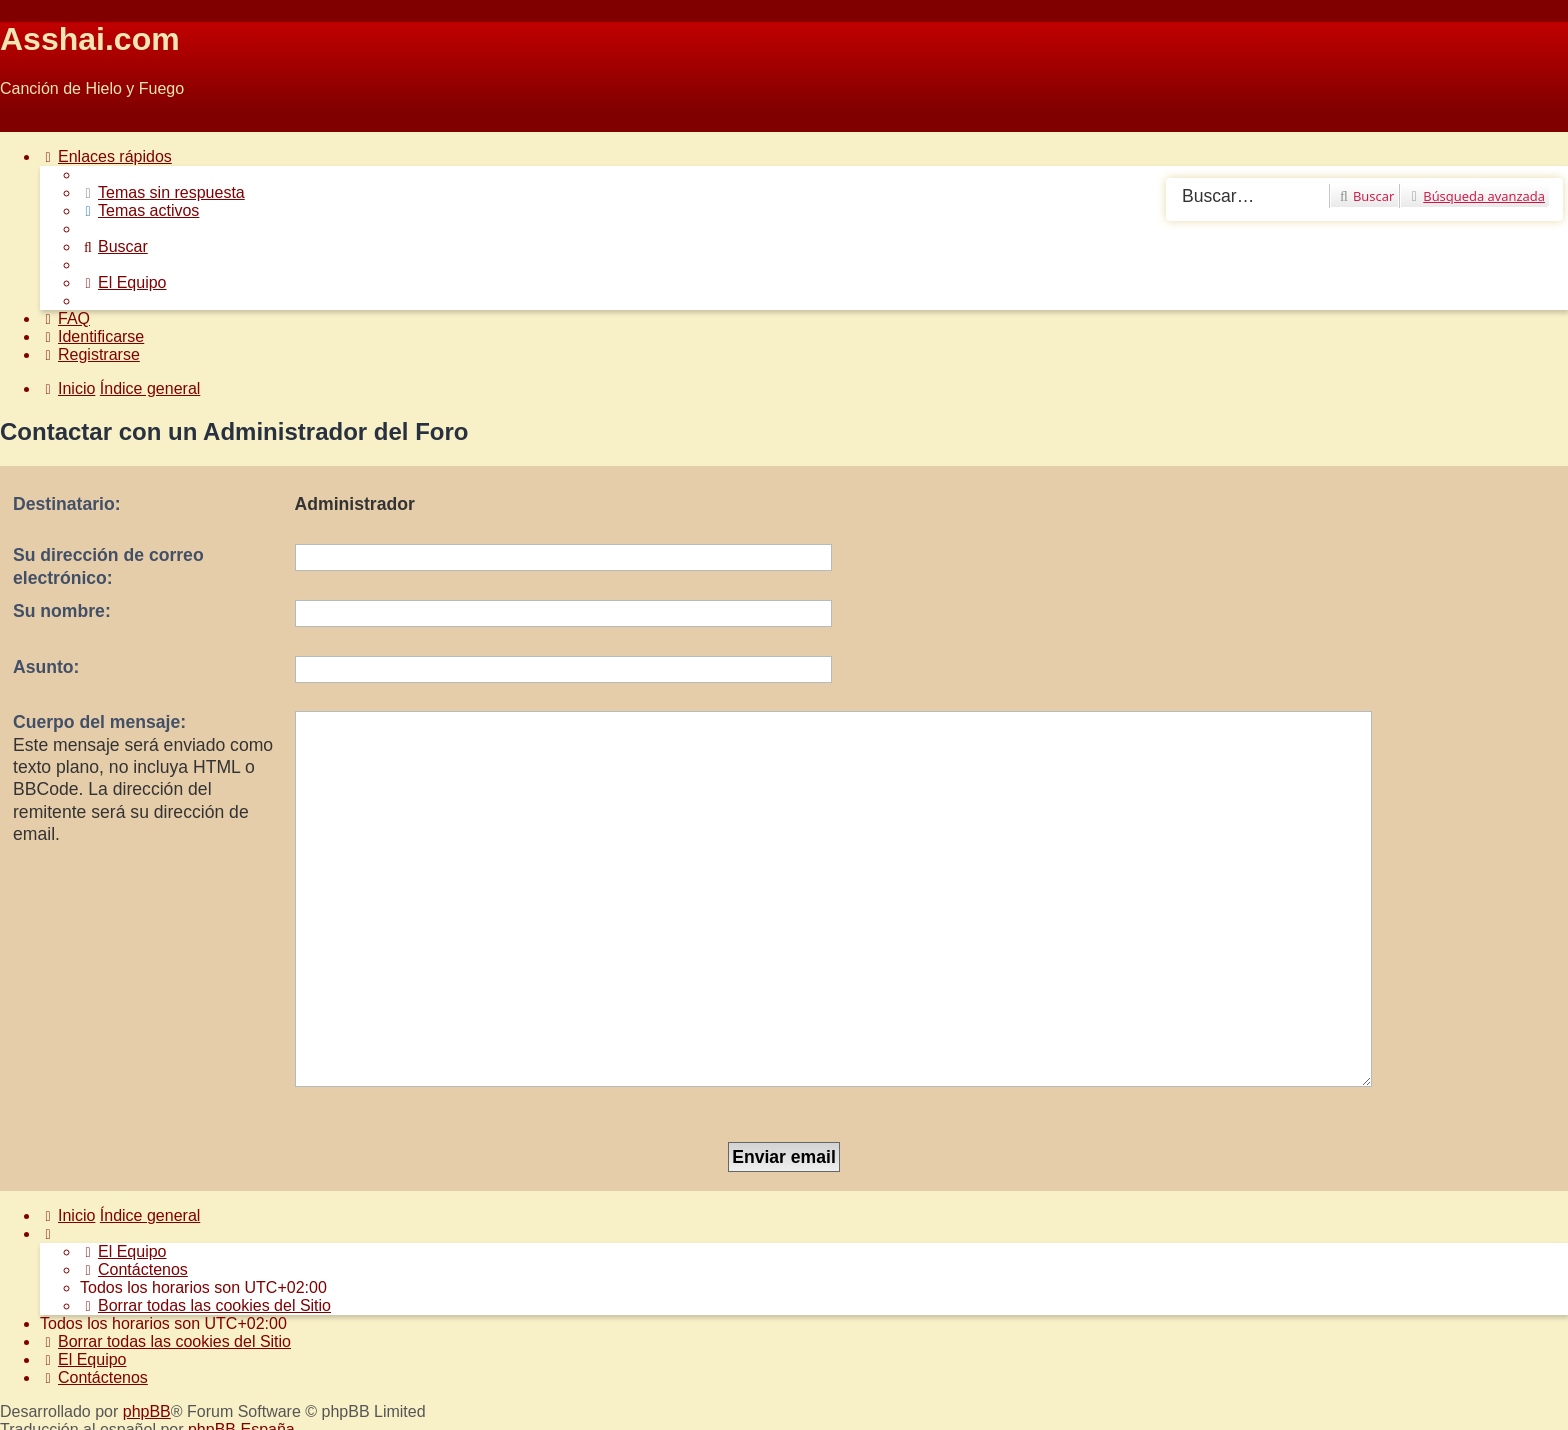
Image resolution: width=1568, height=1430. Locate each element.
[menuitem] (162, 192)
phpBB (147, 1288)
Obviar (23, 122)
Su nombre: (62, 611)
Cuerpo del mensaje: (99, 722)
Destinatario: (67, 504)
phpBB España (241, 1306)
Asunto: (46, 667)
